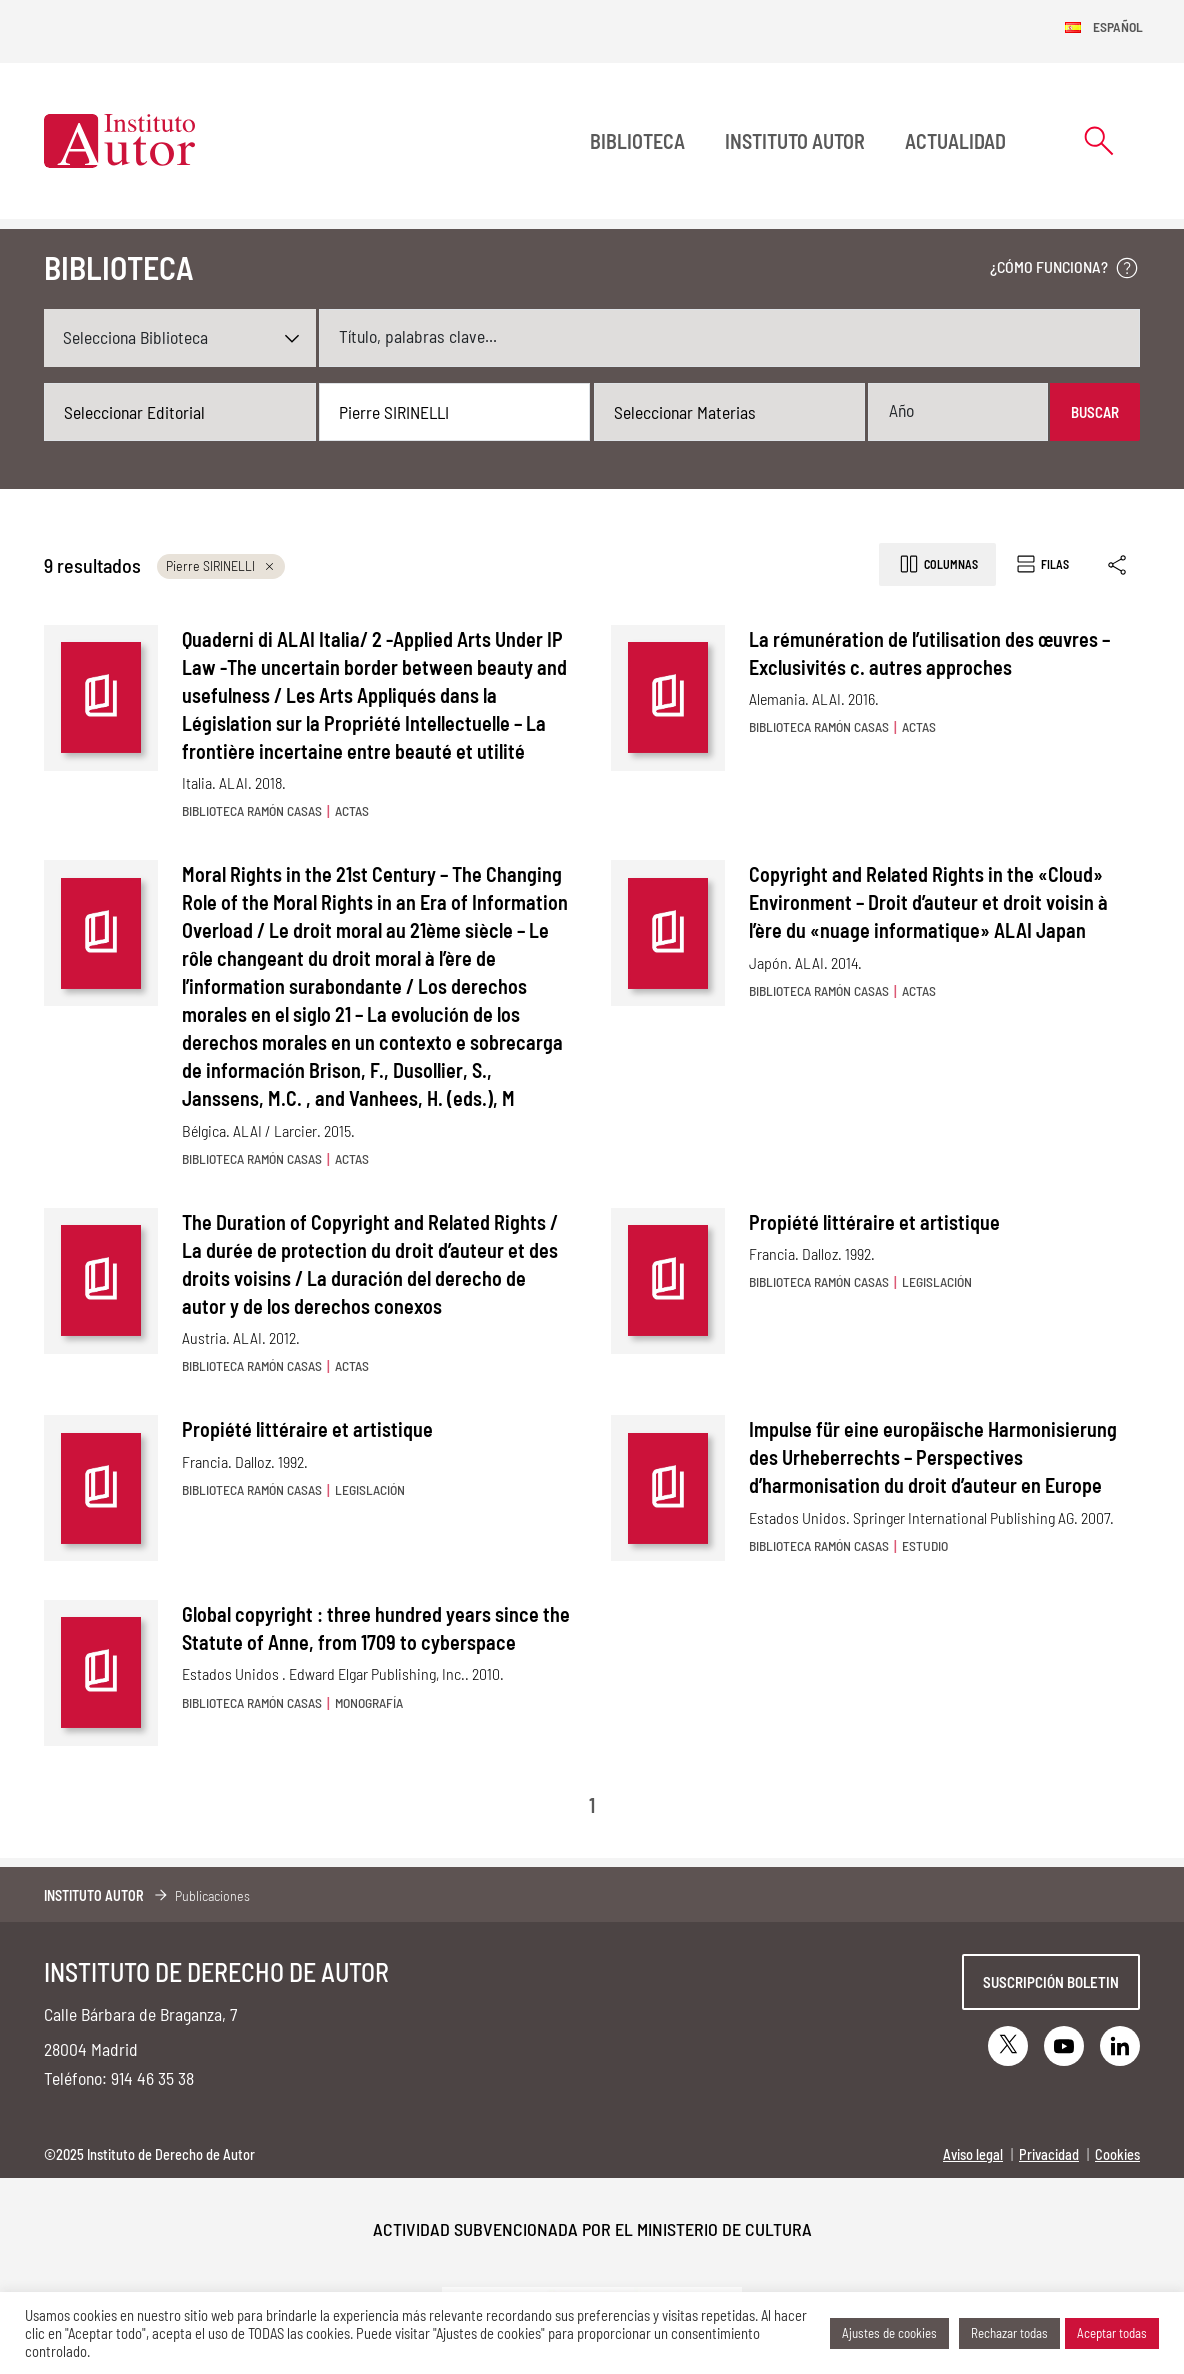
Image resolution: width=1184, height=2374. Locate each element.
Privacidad (1049, 2154)
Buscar (1095, 412)
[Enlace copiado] (1118, 564)
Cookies (1117, 2154)
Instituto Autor (795, 141)
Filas (1041, 564)
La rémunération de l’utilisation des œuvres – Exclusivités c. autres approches (929, 653)
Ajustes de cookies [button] (889, 2333)
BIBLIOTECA (637, 141)
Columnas (937, 564)
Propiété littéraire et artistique (874, 1222)
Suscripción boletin (1051, 1982)
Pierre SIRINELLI (221, 565)
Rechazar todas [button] (1009, 2333)
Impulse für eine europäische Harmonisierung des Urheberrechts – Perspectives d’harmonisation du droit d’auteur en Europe (933, 1457)
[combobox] (180, 412)
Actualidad (955, 141)
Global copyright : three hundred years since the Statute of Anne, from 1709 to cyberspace (376, 1628)
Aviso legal (973, 2154)
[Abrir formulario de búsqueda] (1099, 140)
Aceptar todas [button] (1112, 2333)
